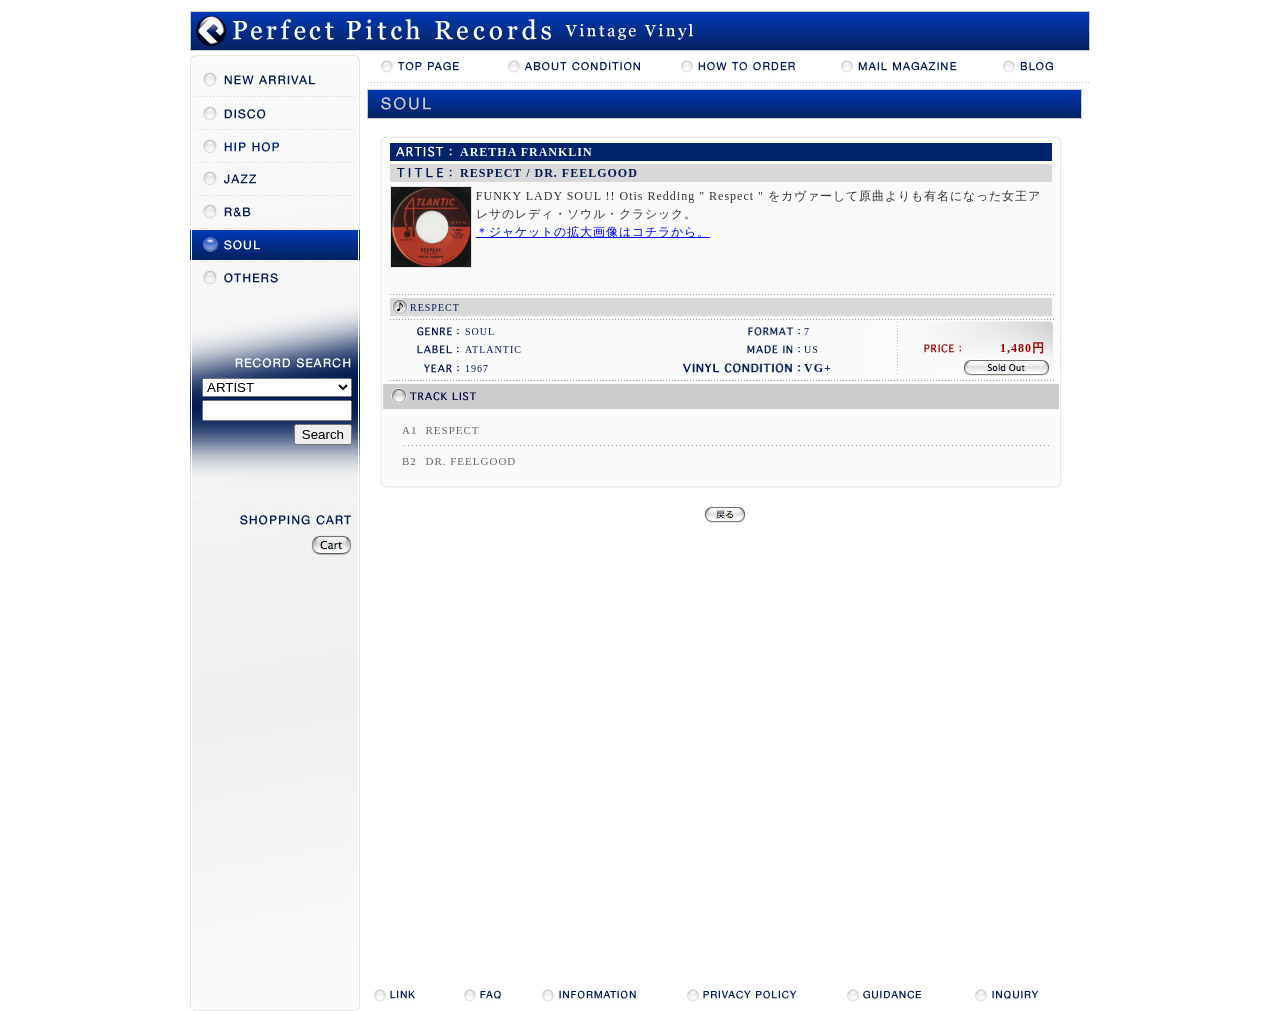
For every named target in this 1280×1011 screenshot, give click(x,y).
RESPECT (435, 307)
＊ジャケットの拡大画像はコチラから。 (593, 232)
